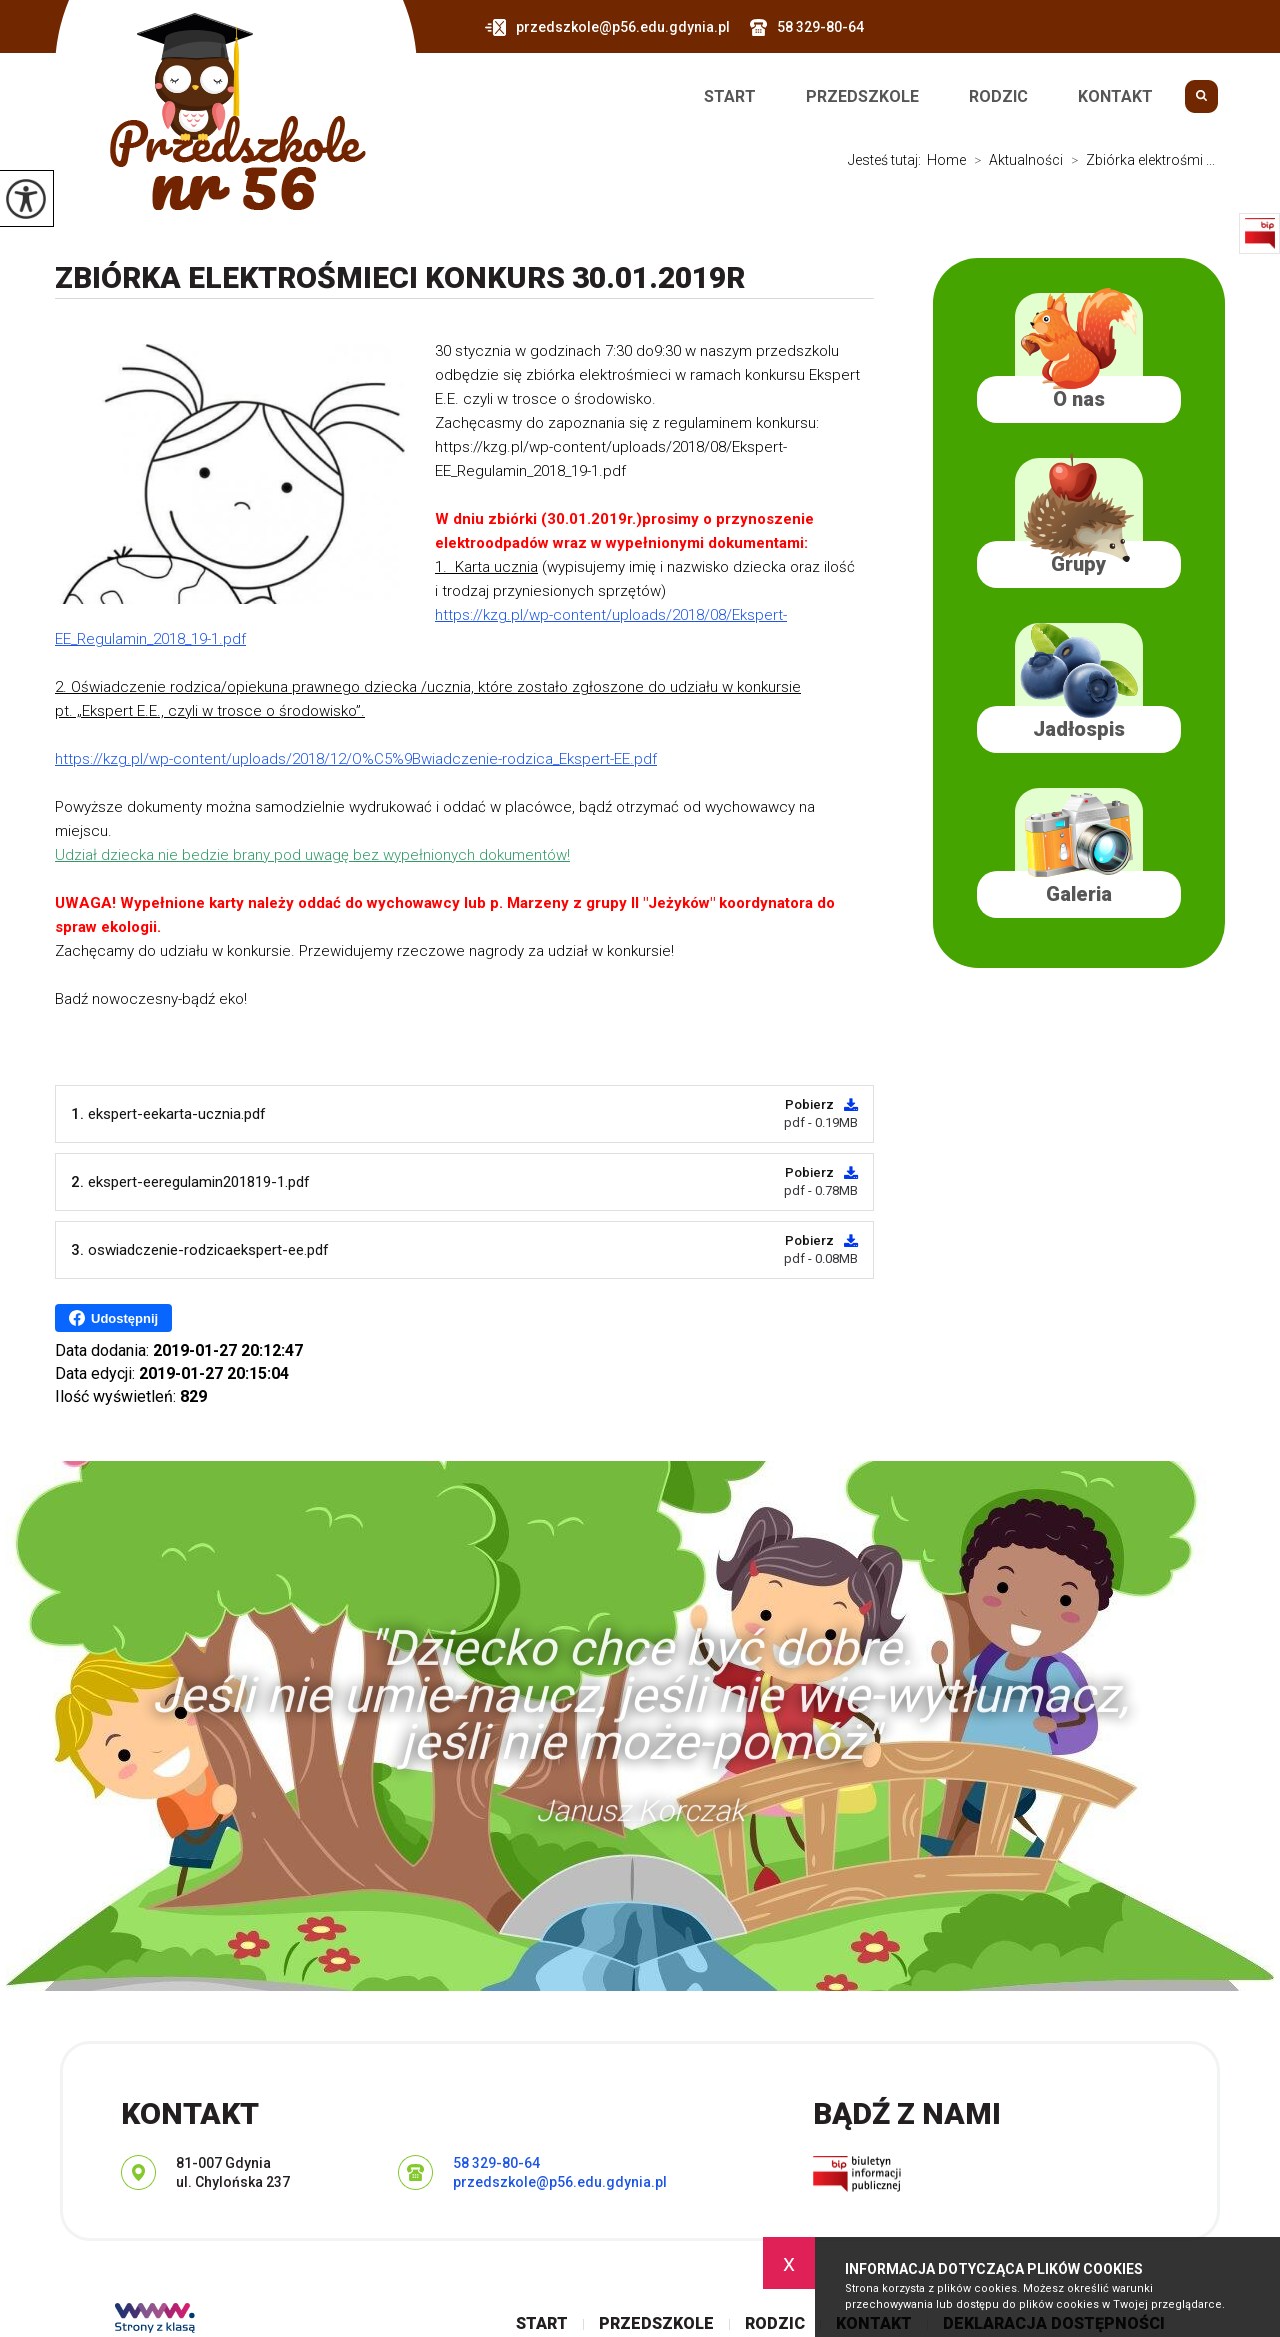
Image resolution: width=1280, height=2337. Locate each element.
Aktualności (1014, 160)
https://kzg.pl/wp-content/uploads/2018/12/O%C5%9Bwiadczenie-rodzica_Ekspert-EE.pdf (356, 759)
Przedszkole (862, 97)
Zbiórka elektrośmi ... (1139, 160)
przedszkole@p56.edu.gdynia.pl (607, 27)
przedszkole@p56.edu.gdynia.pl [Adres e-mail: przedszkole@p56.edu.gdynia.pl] (560, 2182)
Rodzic (998, 97)
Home (946, 160)
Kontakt (1115, 97)
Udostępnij (113, 1318)
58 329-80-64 (807, 27)
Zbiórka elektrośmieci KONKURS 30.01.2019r (400, 277)
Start (730, 97)
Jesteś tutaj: (887, 160)
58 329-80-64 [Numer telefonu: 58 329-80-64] (496, 2163)
